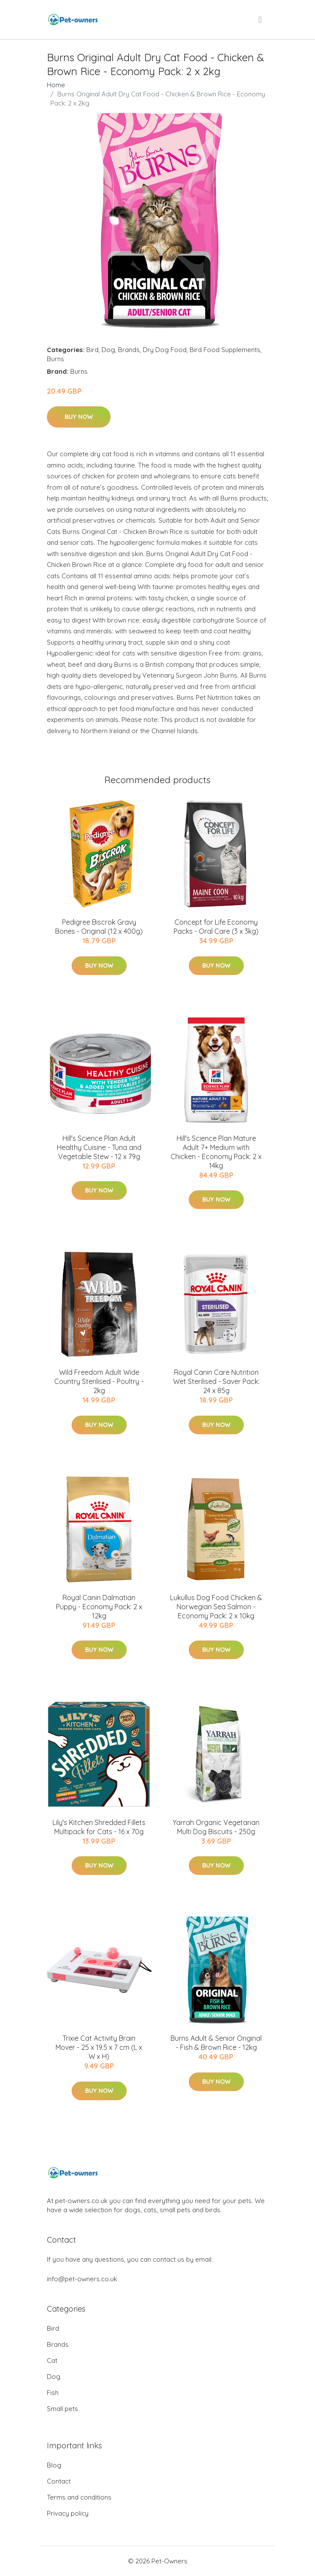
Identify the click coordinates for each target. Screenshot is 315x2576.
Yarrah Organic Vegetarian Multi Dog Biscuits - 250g (216, 1827)
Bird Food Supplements (225, 350)
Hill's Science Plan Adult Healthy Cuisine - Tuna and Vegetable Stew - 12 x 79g (99, 1147)
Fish (53, 2392)
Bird (92, 350)
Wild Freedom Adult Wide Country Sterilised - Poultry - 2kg (99, 1381)
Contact (59, 2481)
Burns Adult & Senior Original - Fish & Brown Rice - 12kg (216, 2043)
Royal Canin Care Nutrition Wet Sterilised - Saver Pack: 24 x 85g (216, 1381)
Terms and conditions (79, 2497)
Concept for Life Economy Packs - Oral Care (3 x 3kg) (216, 927)
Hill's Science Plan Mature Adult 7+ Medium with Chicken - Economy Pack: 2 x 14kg (216, 1152)
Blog (54, 2465)
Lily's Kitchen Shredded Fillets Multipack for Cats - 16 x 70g (98, 1827)
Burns (55, 359)
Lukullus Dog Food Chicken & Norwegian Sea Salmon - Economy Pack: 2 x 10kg (216, 1606)
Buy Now (79, 417)
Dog (108, 350)
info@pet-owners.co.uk (82, 2279)
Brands (129, 350)
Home (56, 85)
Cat (52, 2360)
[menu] (260, 19)
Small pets (62, 2409)
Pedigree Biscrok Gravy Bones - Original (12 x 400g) (99, 927)
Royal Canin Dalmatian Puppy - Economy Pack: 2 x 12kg (99, 1606)
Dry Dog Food (165, 350)
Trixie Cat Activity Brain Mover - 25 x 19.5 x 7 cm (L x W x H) (99, 2047)
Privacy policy (68, 2513)
